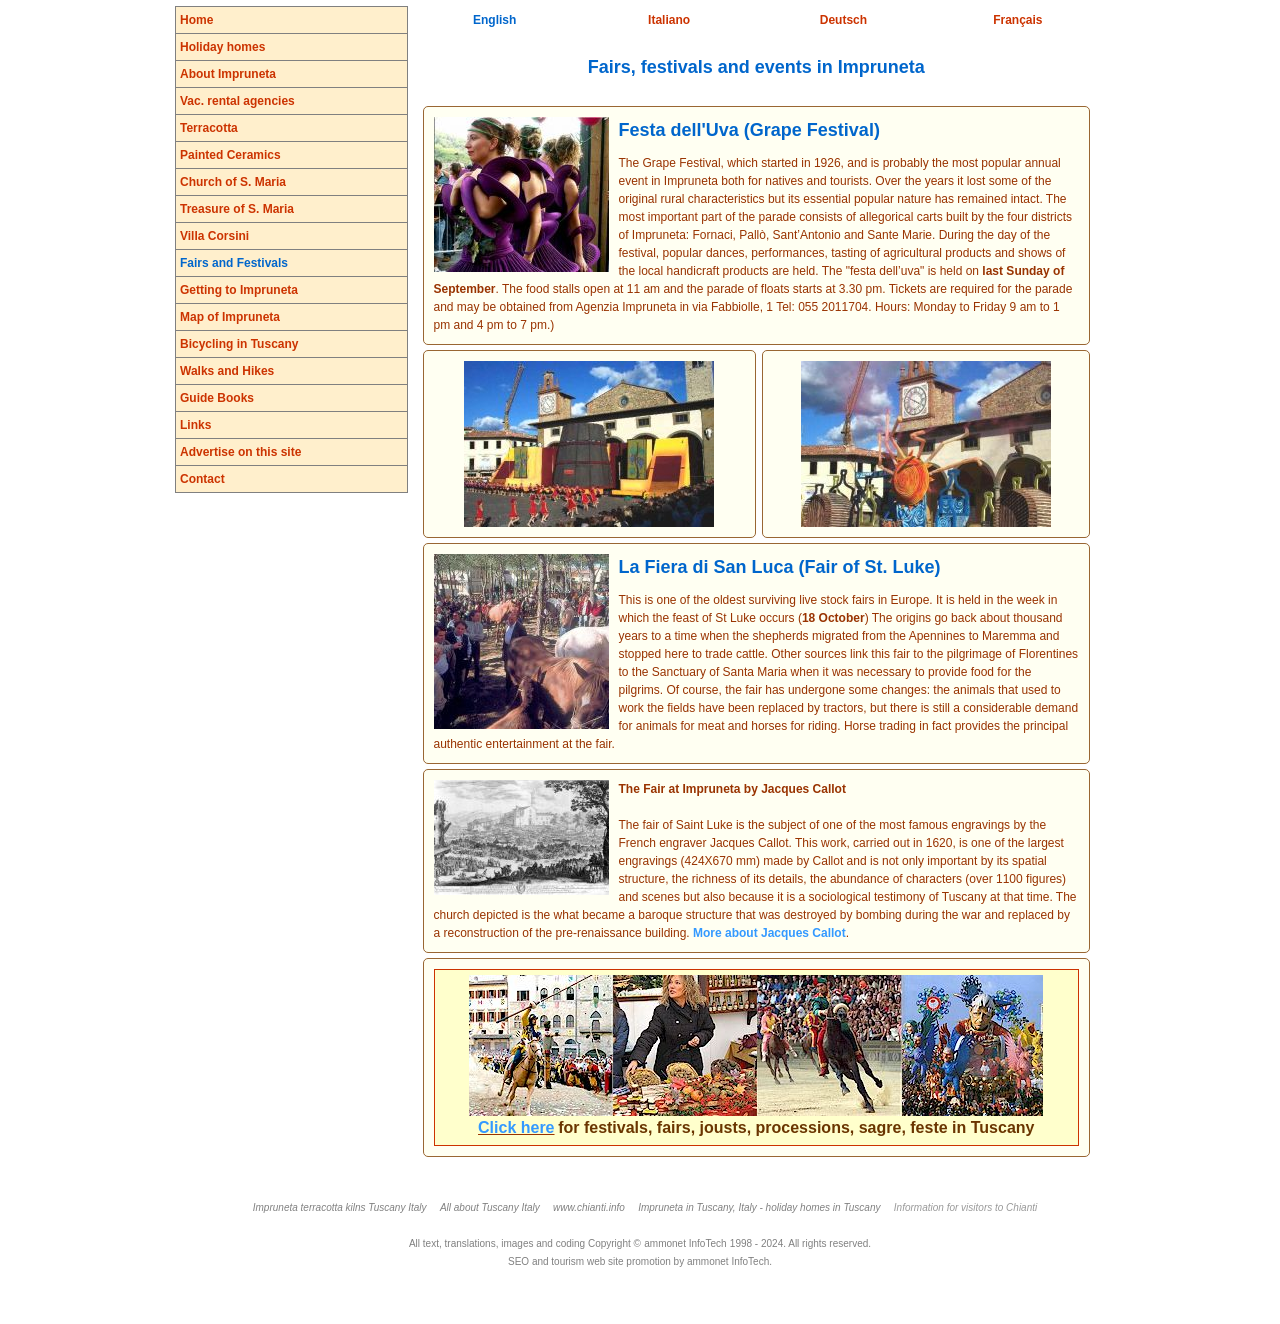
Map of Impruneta (230, 317)
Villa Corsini (214, 236)
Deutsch (843, 20)
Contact (202, 479)
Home (196, 20)
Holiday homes (222, 47)
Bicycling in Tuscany (239, 344)
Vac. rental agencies (237, 101)
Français (1017, 20)
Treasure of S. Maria (237, 209)
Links (195, 425)
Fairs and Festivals (234, 263)
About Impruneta (228, 74)
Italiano (669, 20)
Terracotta (209, 128)
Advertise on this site (240, 452)
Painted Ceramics (230, 155)
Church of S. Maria (233, 182)
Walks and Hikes (227, 371)
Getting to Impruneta (239, 290)
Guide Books (217, 398)
